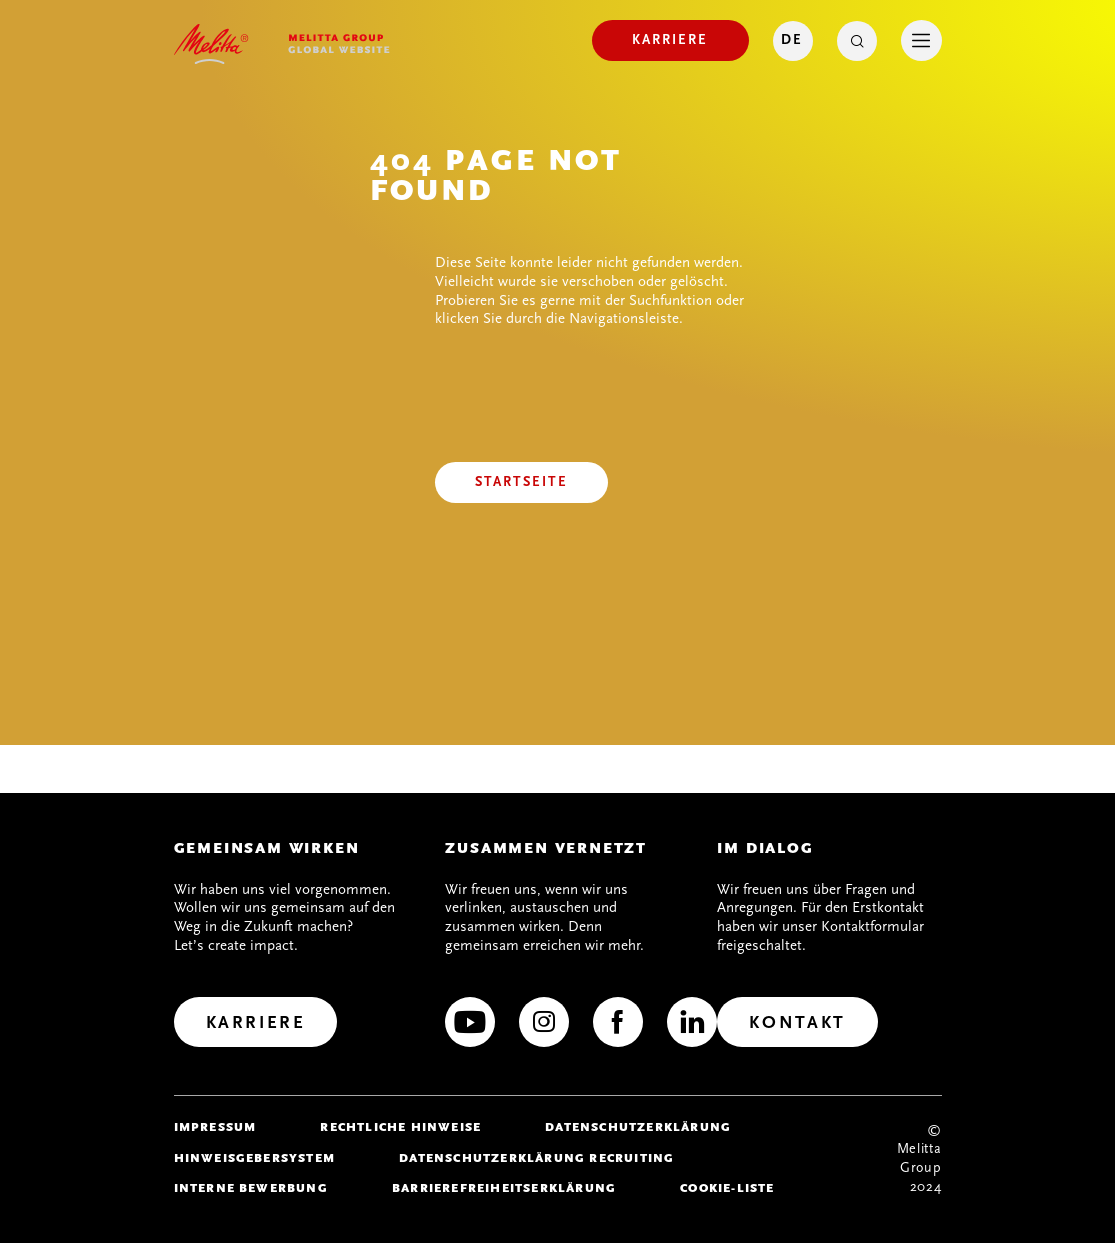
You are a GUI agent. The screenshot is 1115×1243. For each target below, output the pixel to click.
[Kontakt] (797, 1022)
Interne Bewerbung (251, 1188)
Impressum (215, 1127)
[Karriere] (670, 40)
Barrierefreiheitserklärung (504, 1188)
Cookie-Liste (727, 1188)
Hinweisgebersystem (255, 1158)
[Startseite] (521, 482)
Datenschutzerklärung (638, 1127)
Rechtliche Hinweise (400, 1127)
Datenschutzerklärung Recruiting (536, 1158)
